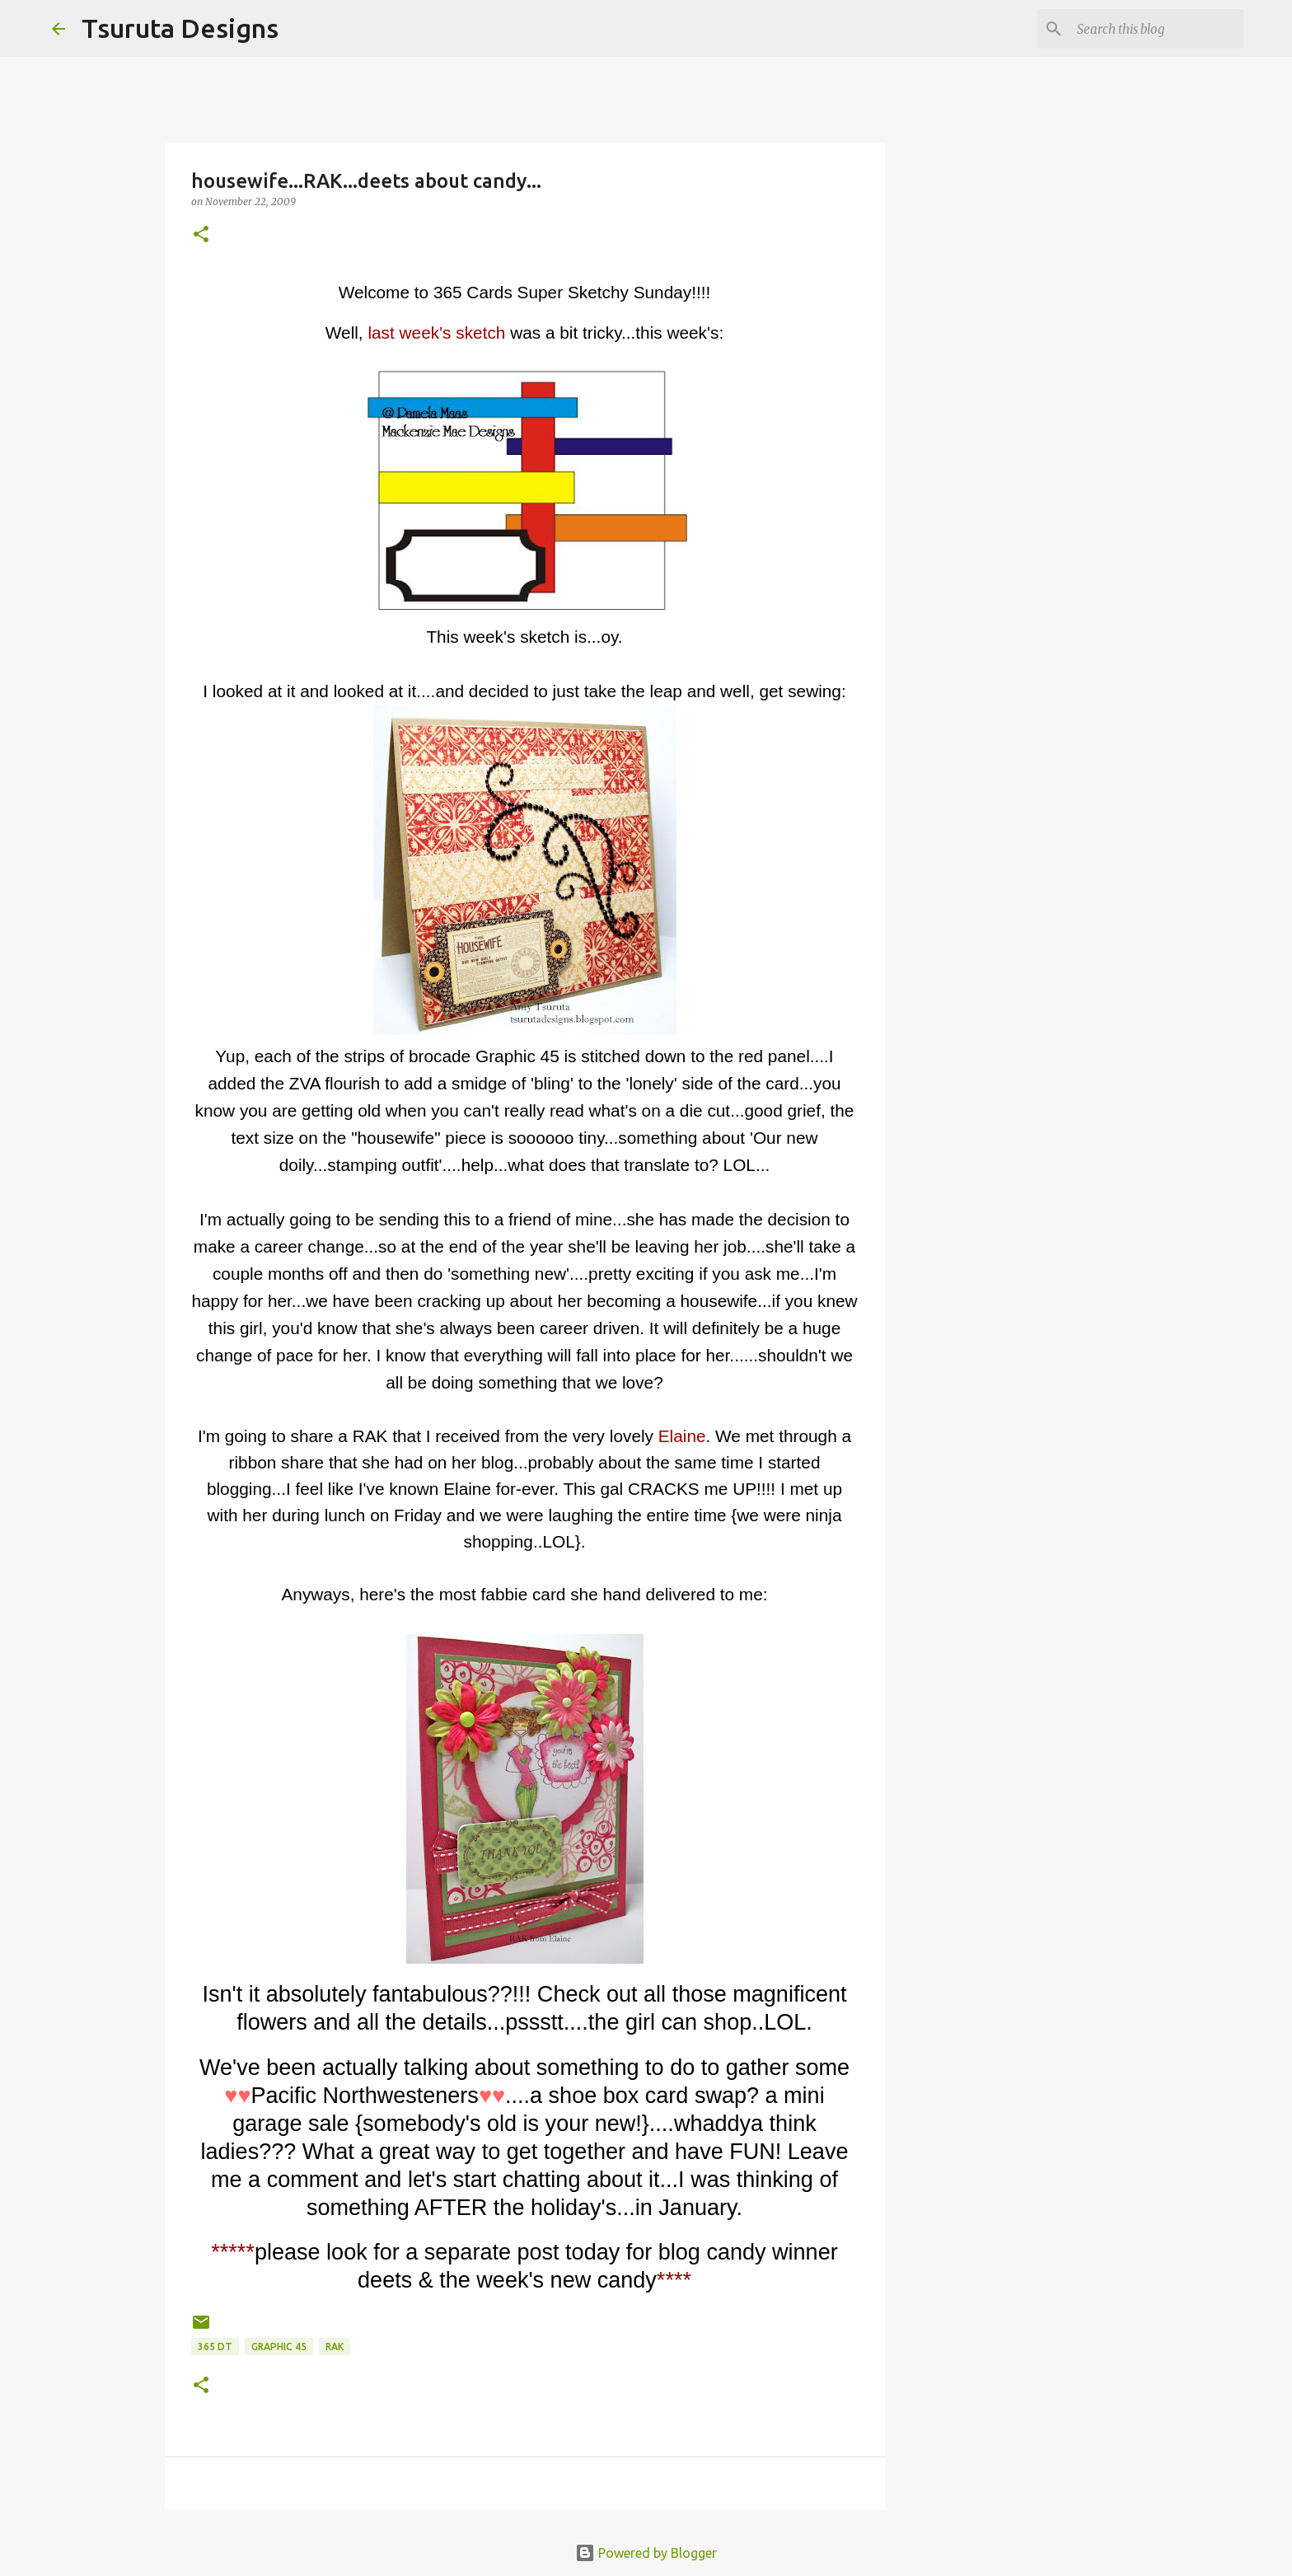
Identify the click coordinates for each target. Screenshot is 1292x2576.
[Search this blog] (1156, 29)
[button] (201, 235)
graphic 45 (279, 2346)
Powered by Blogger (646, 2553)
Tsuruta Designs (180, 28)
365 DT (215, 2346)
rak (334, 2346)
